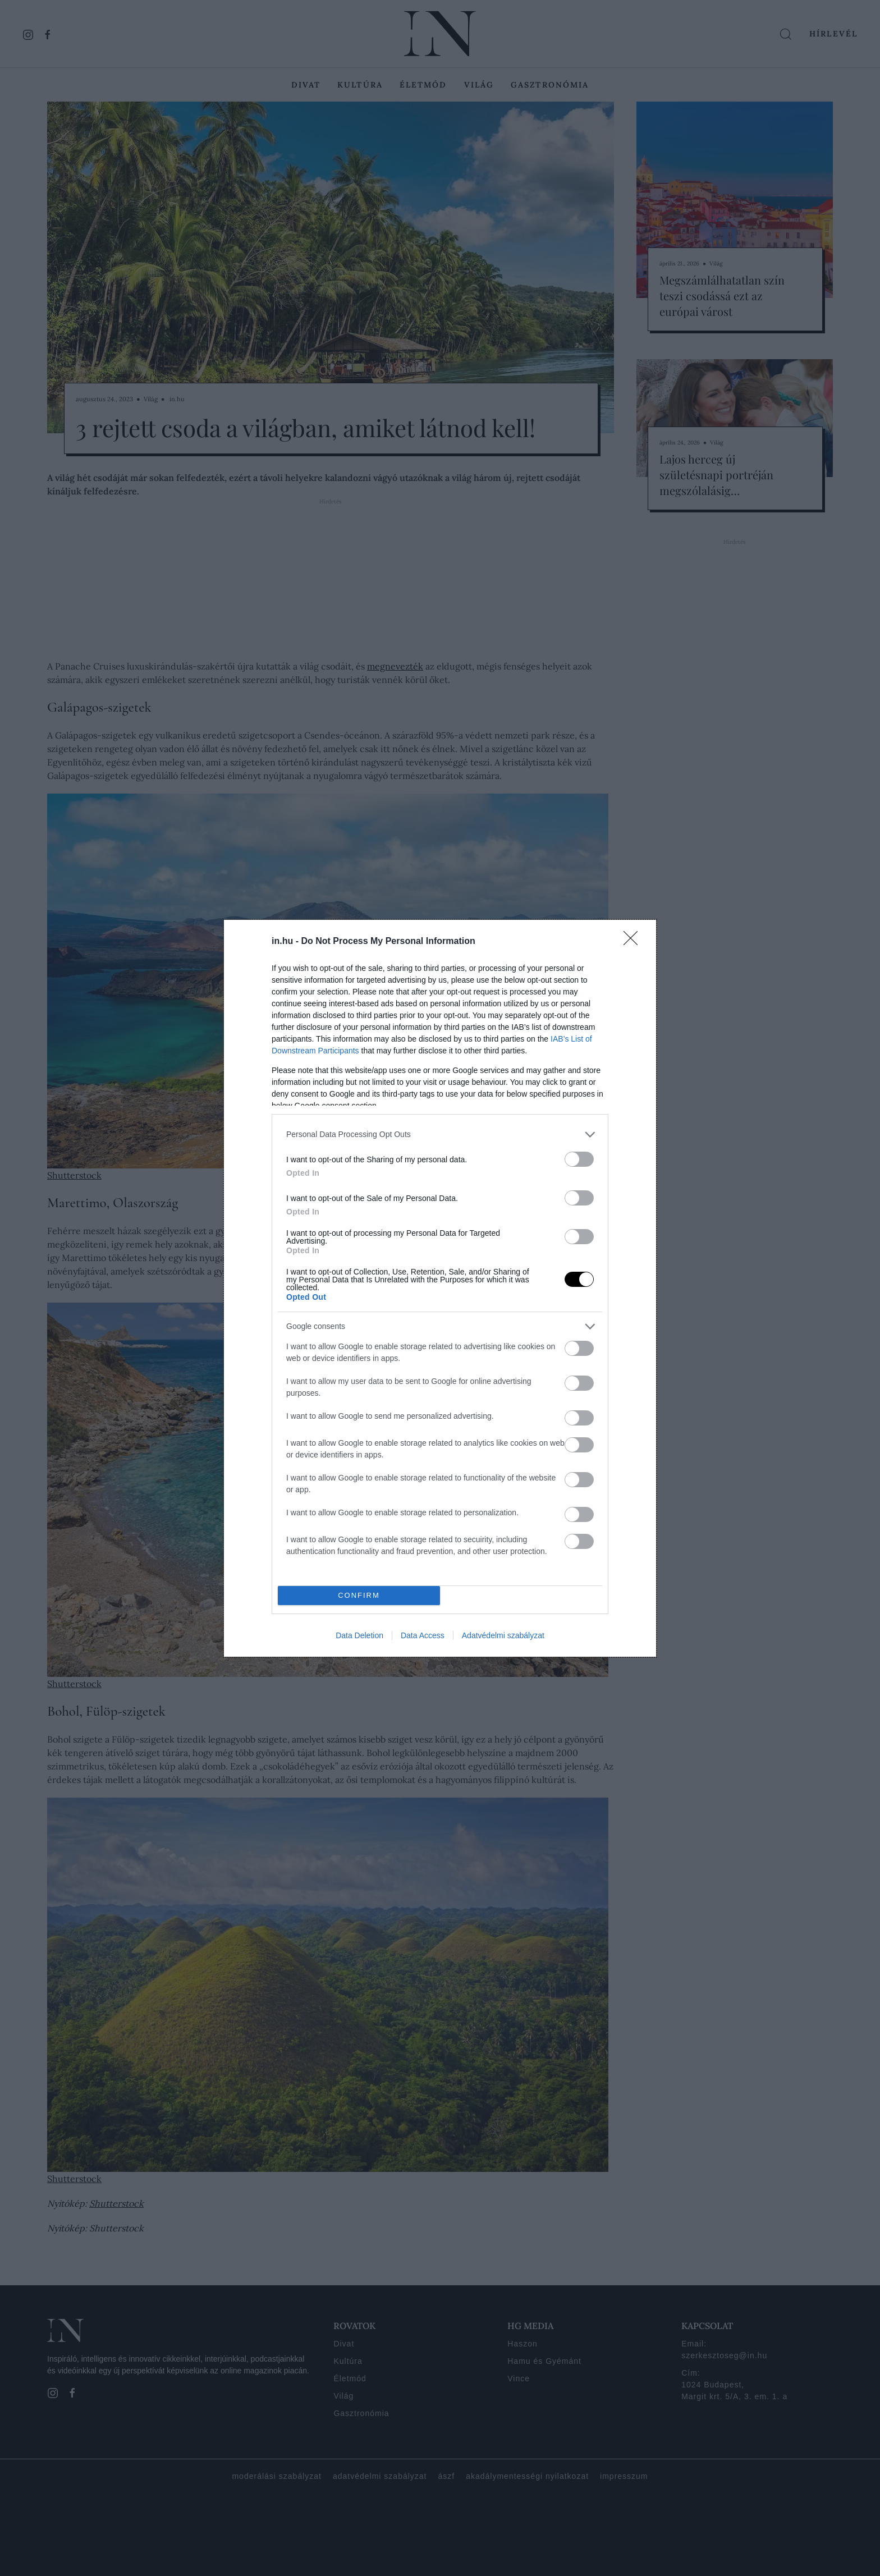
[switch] (579, 1159)
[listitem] (440, 1134)
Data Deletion (359, 1635)
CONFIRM (359, 1595)
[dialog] (440, 1288)
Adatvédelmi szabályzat (503, 1635)
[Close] (634, 941)
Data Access (422, 1635)
